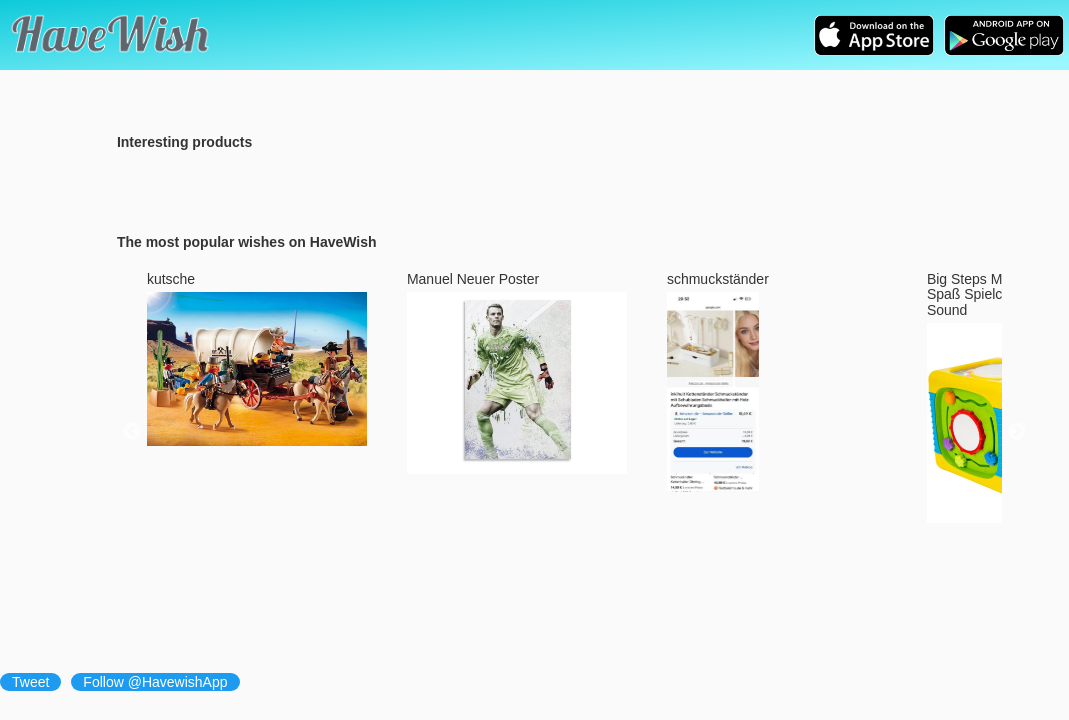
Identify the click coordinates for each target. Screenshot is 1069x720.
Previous (132, 432)
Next (1017, 432)
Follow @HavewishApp (155, 682)
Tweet (30, 682)
